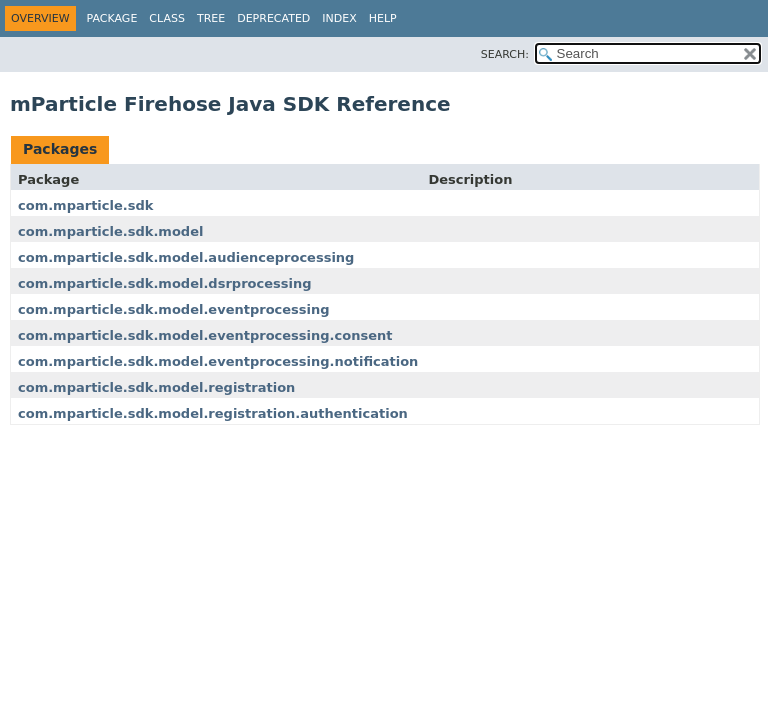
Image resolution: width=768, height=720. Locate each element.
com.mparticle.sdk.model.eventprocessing (174, 309)
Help (383, 18)
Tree (211, 18)
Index (339, 18)
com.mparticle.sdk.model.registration (156, 387)
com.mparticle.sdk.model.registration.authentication (213, 413)
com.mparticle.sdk (85, 205)
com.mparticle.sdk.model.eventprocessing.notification (218, 361)
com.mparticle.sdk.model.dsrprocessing (164, 283)
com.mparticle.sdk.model (110, 231)
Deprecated (273, 18)
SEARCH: (505, 54)
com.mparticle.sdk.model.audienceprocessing (186, 257)
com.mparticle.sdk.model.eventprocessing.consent (205, 335)
